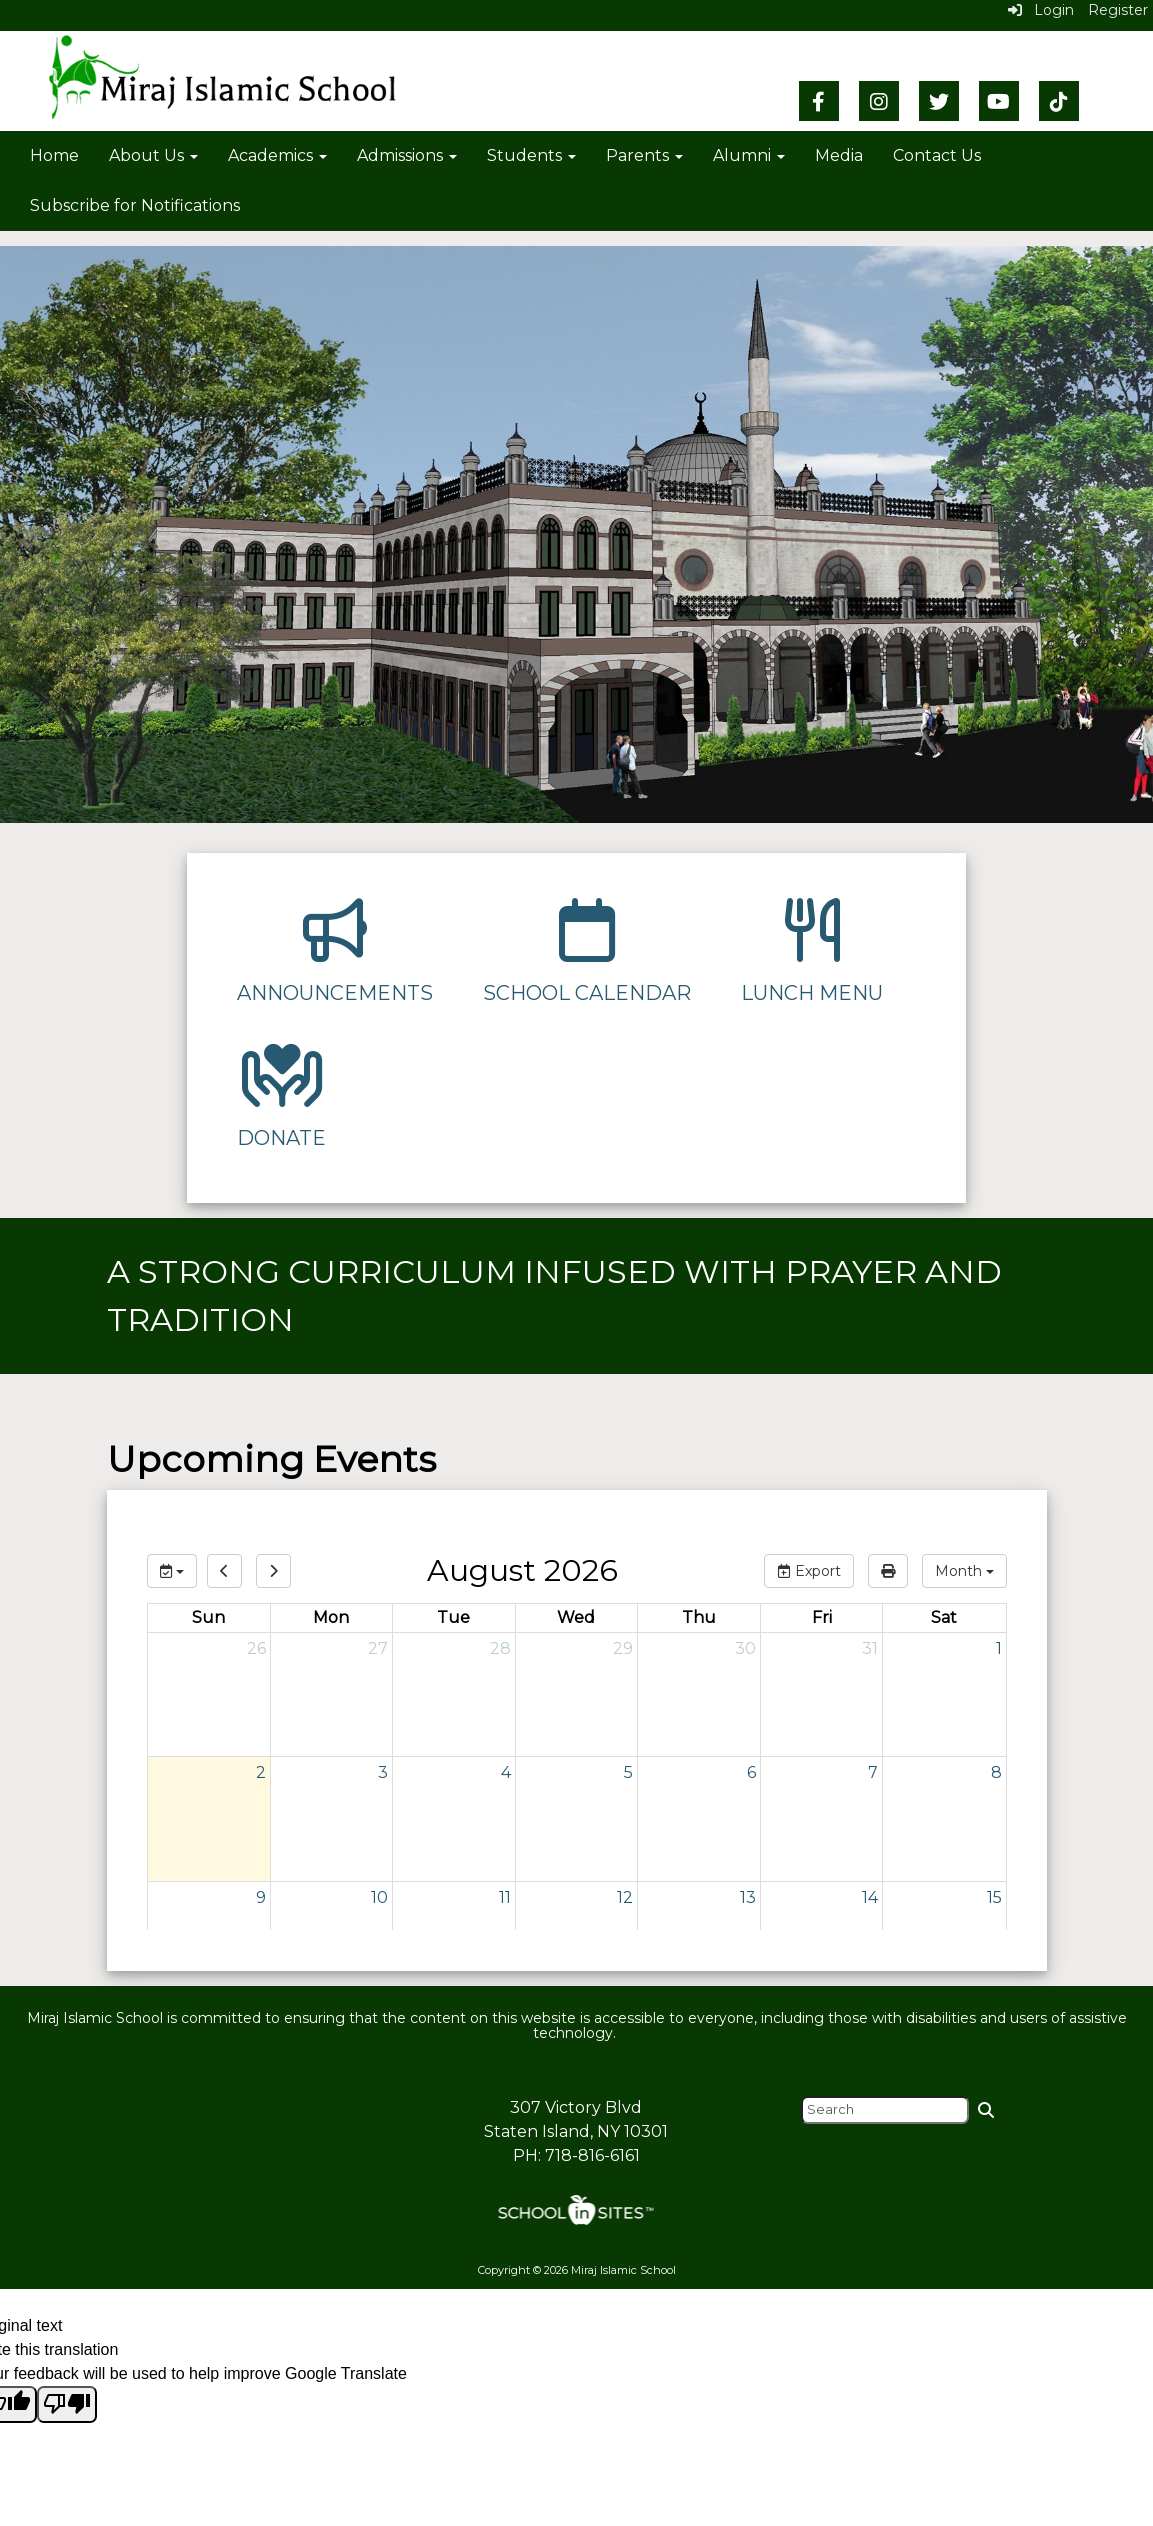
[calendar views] (964, 1571)
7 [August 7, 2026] (873, 1772)
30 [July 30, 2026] (745, 1648)
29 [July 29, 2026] (623, 1648)
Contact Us (937, 155)
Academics (277, 155)
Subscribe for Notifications (135, 205)
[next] (273, 1571)
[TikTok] (1059, 101)
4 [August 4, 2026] (506, 1772)
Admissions (407, 155)
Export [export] (809, 1571)
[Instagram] (879, 101)
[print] (888, 1571)
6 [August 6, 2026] (751, 1772)
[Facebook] (819, 101)
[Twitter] (939, 101)
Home (54, 155)
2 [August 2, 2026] (261, 1772)
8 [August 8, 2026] (996, 1772)
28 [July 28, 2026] (500, 1648)
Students (531, 155)
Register (1118, 10)
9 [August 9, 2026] (261, 1897)
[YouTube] (999, 101)
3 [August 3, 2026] (383, 1772)
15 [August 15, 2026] (994, 1897)
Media (839, 155)
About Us (153, 155)
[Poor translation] (67, 2405)
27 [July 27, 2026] (378, 1648)
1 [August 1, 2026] (999, 1648)
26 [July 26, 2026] (256, 1648)
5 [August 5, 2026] (628, 1772)
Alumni (749, 155)
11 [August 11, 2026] (505, 1897)
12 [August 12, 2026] (625, 1897)
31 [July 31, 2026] (870, 1648)
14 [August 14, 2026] (870, 1897)
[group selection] (172, 1571)
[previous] (224, 1571)
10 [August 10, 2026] (379, 1897)
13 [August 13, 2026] (748, 1897)
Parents (644, 155)
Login (1041, 10)
